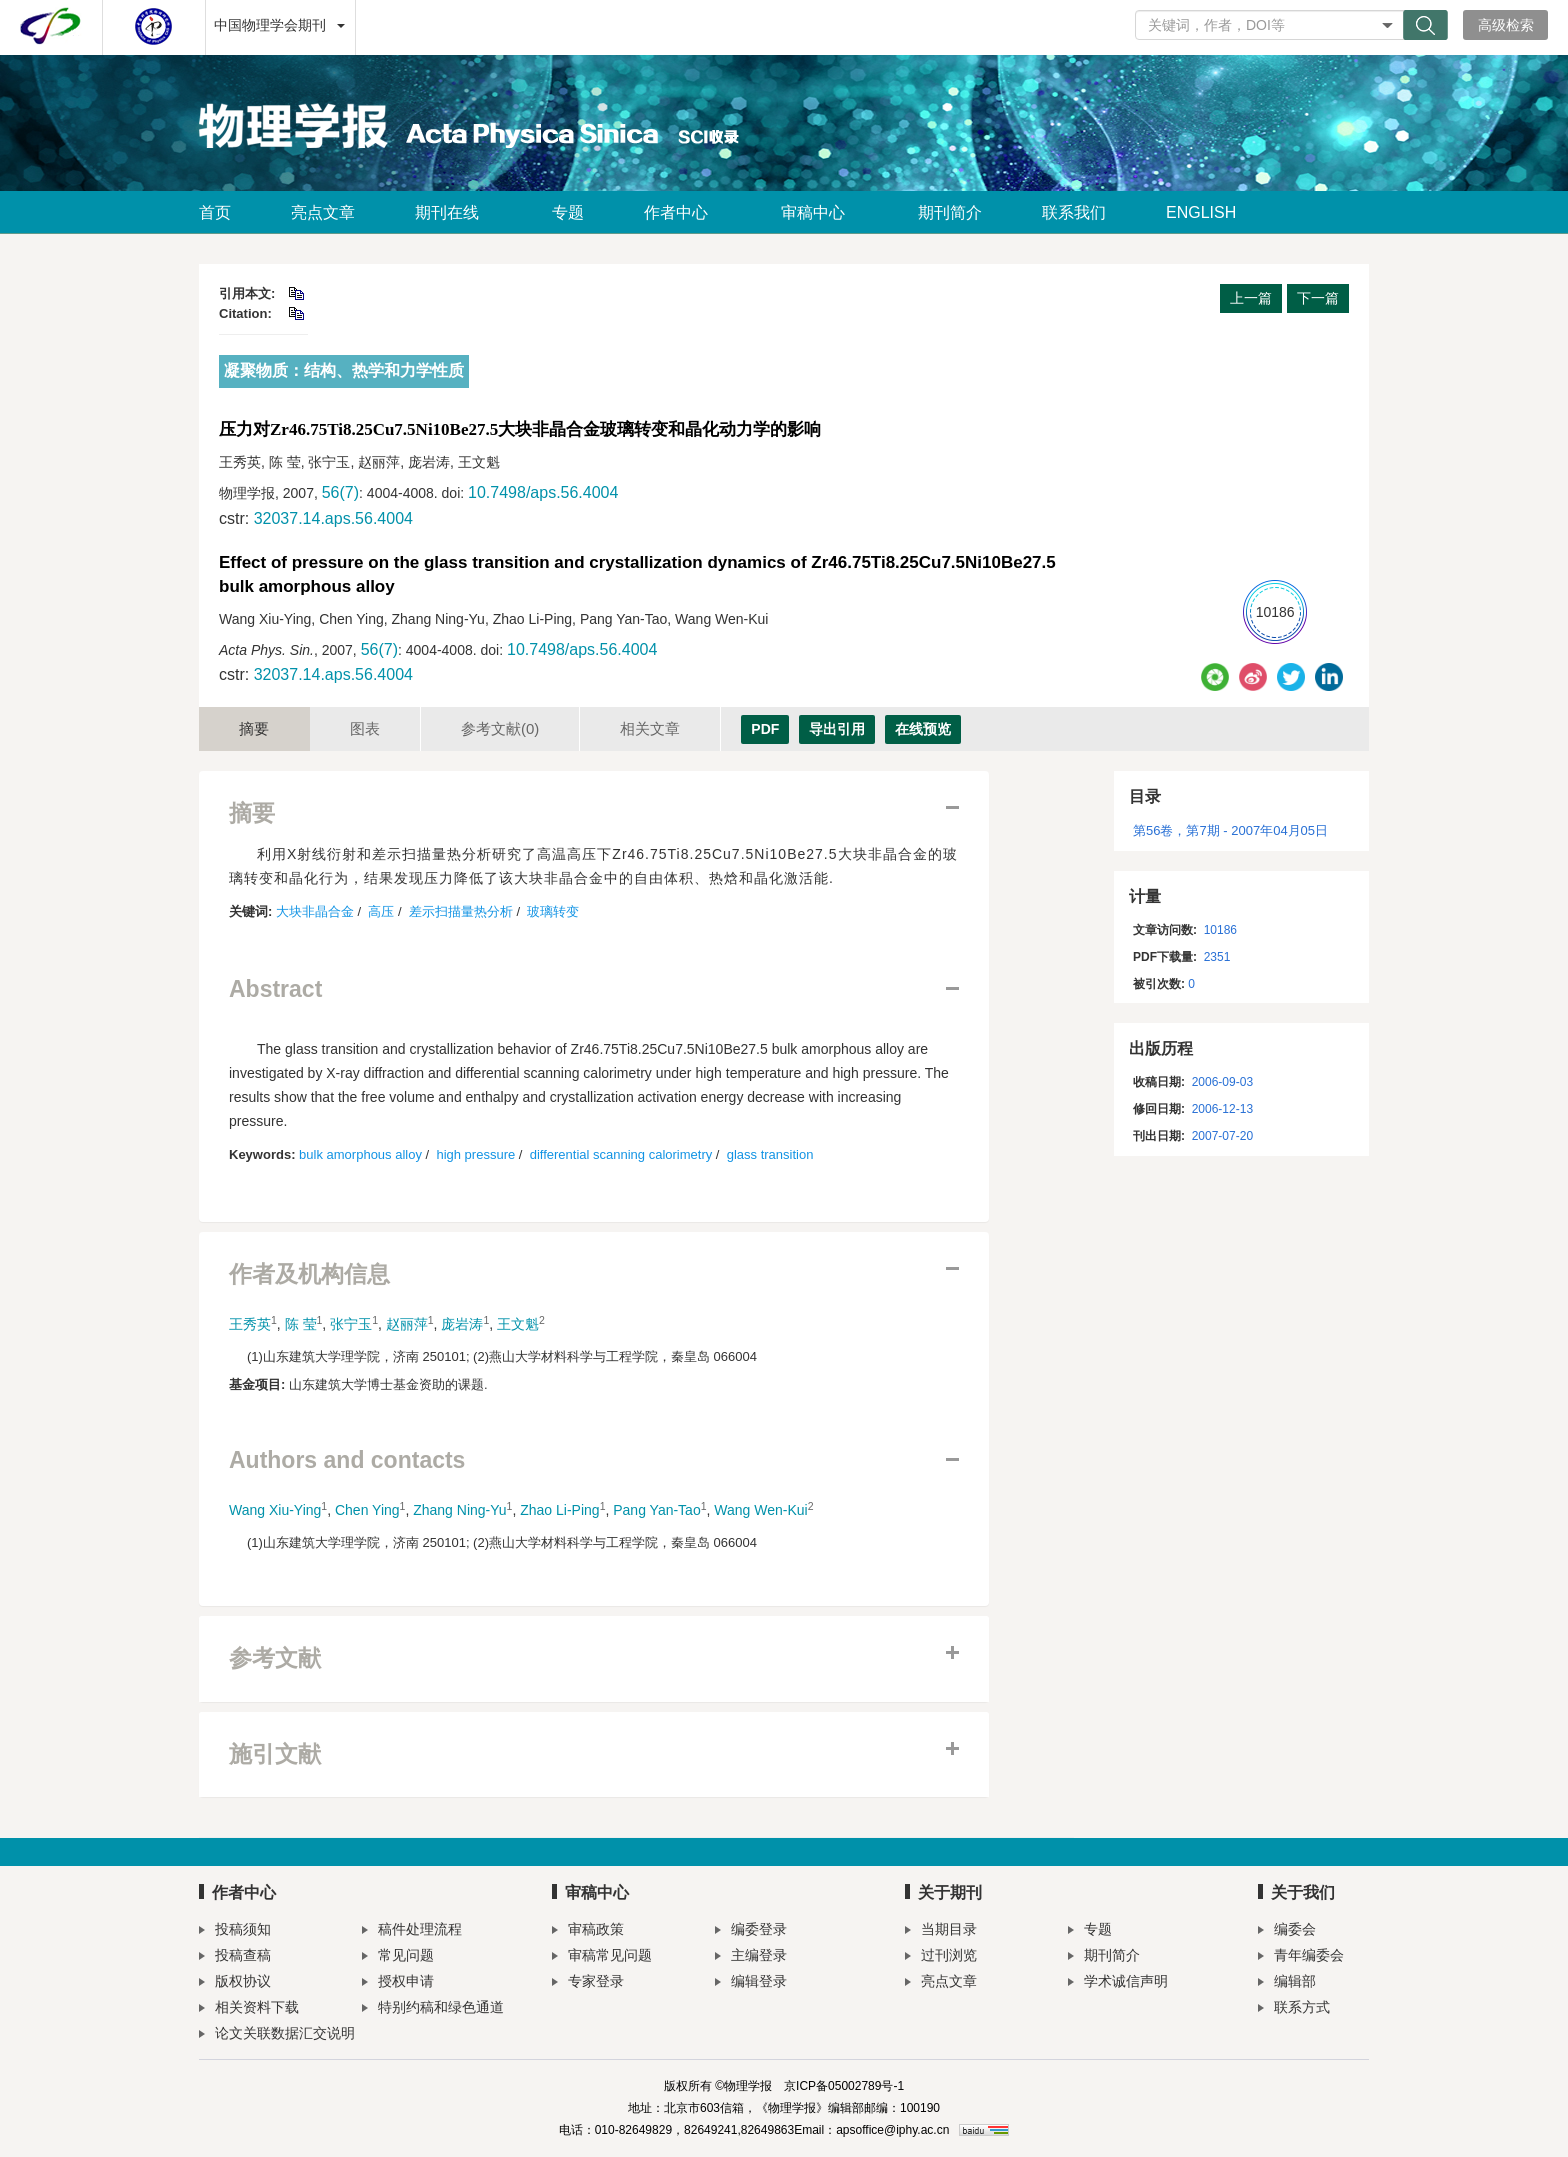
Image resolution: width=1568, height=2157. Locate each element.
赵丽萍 (407, 1324)
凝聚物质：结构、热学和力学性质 (344, 370)
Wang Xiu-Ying (275, 1510)
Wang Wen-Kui (760, 1510)
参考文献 (500, 728)
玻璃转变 (553, 911)
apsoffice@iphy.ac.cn (892, 2130)
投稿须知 (235, 1931)
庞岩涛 (462, 1324)
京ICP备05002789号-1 (844, 2086)
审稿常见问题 (602, 1957)
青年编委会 (1301, 1957)
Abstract (275, 989)
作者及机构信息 (309, 1274)
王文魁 (518, 1324)
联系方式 (1294, 2009)
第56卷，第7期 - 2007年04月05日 (1230, 830)
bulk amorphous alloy (360, 1154)
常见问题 (398, 1957)
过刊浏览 (941, 1957)
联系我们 (1074, 212)
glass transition (770, 1154)
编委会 (1287, 1931)
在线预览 (923, 729)
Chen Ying (367, 1510)
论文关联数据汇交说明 (277, 2035)
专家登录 (588, 1983)
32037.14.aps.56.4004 (333, 518)
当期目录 (941, 1931)
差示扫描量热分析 (461, 911)
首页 (215, 212)
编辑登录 (751, 1983)
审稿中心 (819, 212)
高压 (381, 911)
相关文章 (650, 728)
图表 (365, 728)
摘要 (254, 728)
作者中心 (682, 212)
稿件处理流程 (412, 1931)
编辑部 (1287, 1983)
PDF (765, 729)
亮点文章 (323, 212)
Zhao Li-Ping (559, 1510)
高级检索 (1506, 25)
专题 (568, 212)
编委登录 (751, 1931)
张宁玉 (351, 1324)
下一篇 (1318, 298)
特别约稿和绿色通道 (433, 2009)
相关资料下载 (249, 2009)
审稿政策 (588, 1931)
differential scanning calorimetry (621, 1154)
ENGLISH (1201, 212)
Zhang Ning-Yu (459, 1510)
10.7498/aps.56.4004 (543, 492)
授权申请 (398, 1983)
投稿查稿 (235, 1957)
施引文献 (275, 1754)
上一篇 (1251, 298)
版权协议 (235, 1983)
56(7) (340, 492)
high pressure (475, 1154)
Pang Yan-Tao (656, 1510)
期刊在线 (453, 212)
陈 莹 (301, 1324)
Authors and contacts (347, 1460)
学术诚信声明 (1118, 1983)
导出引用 (837, 729)
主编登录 (751, 1957)
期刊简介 (950, 212)
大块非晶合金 (315, 911)
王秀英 (250, 1324)
